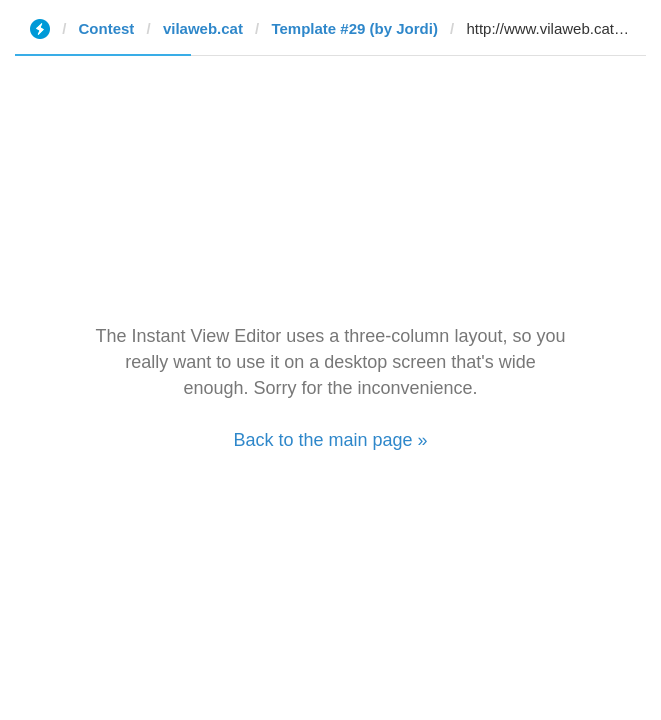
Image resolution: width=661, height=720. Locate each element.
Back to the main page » (330, 440)
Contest (107, 28)
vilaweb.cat (203, 28)
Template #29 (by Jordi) (354, 28)
